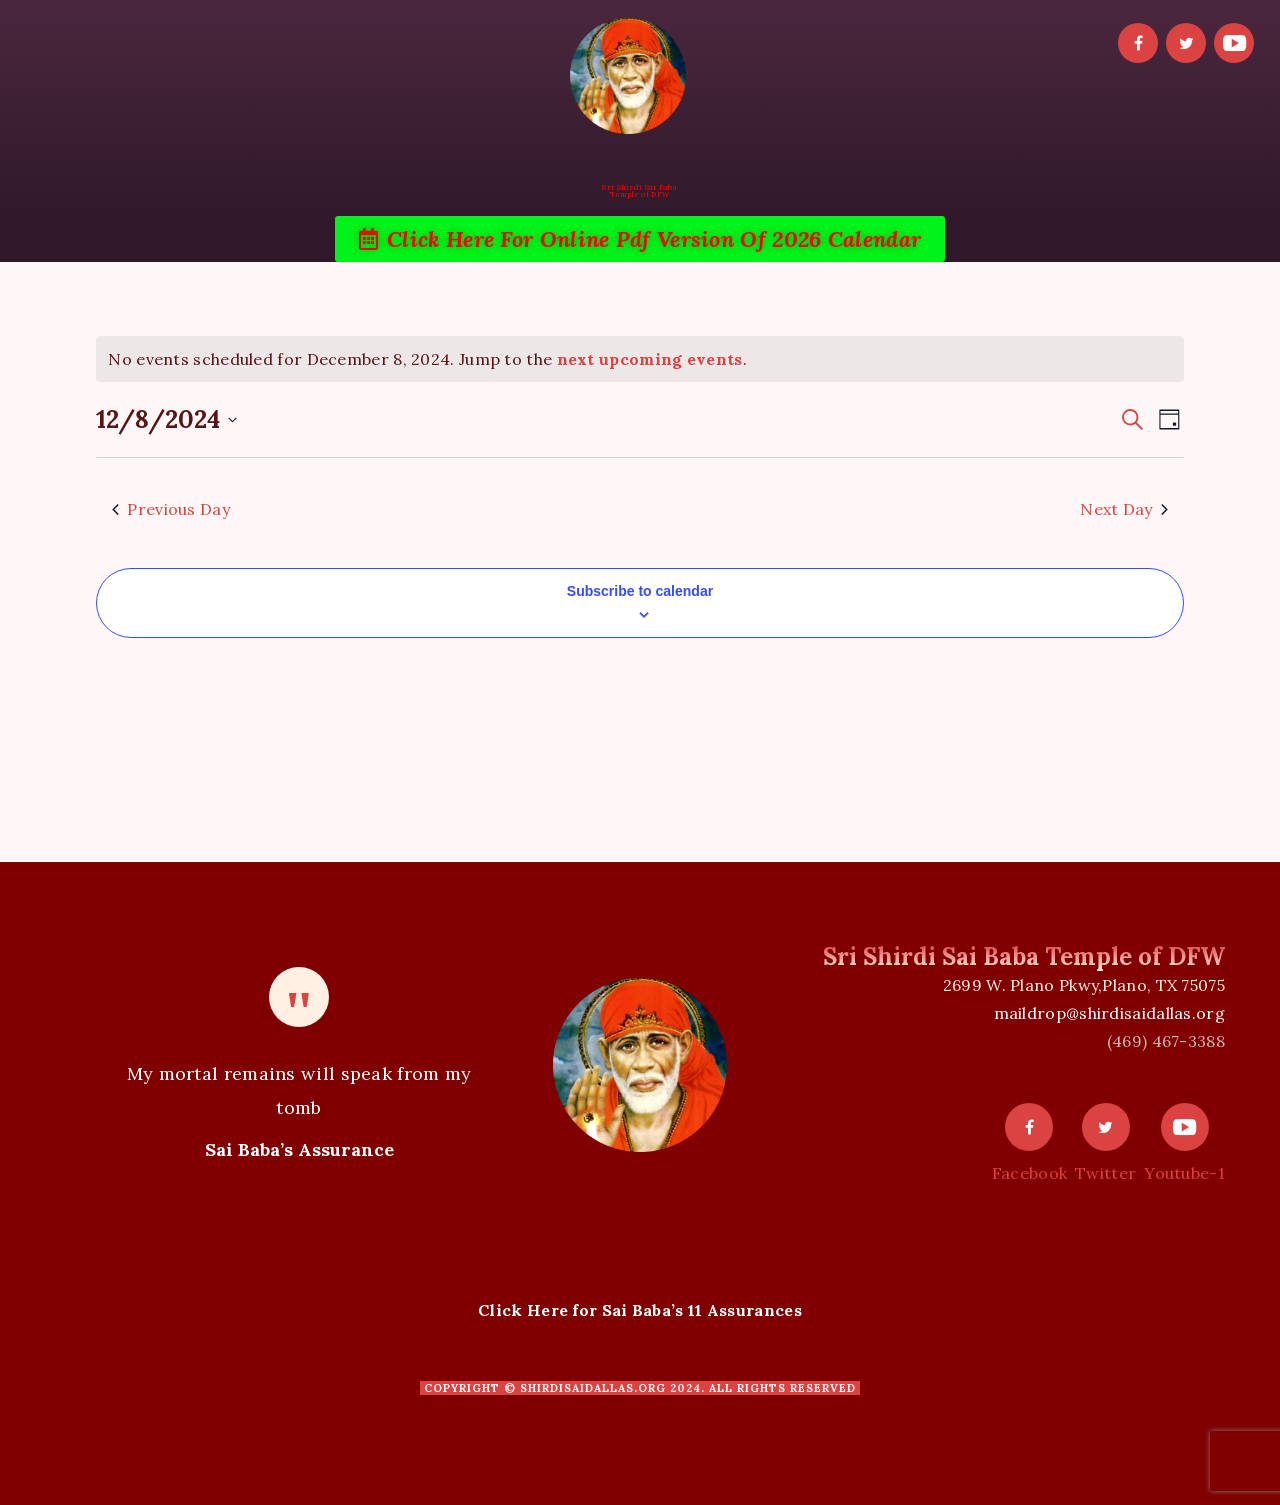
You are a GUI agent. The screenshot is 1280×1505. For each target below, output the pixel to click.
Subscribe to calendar (640, 591)
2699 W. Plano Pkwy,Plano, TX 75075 (1084, 985)
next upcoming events (650, 359)
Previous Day (171, 509)
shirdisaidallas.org (593, 1388)
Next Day (1123, 509)
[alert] (639, 359)
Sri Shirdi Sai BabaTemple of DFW (639, 191)
